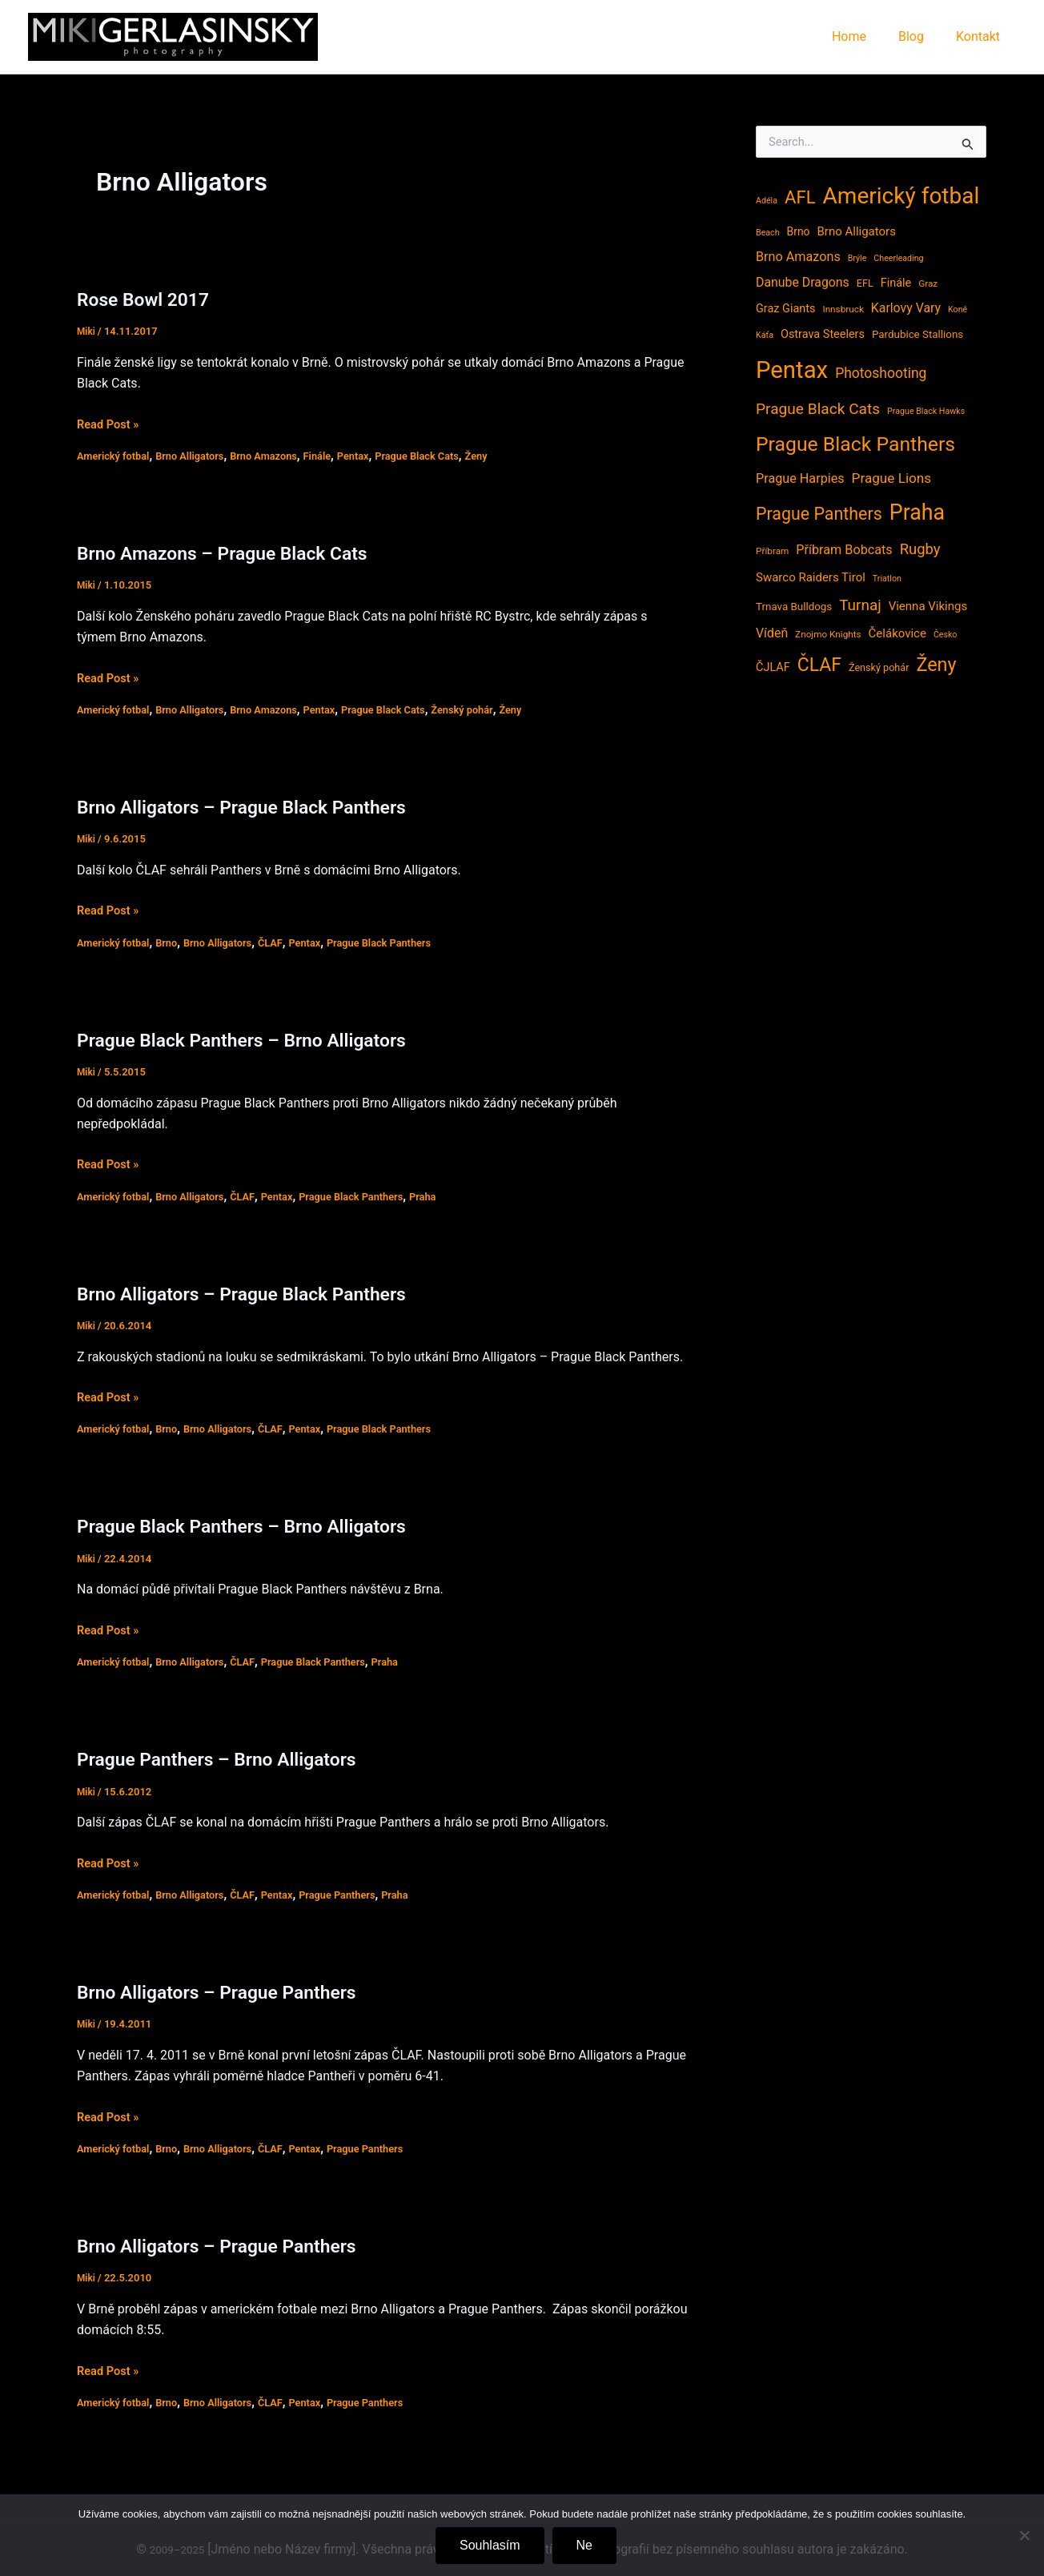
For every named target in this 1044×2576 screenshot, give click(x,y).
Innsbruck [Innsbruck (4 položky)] (842, 309)
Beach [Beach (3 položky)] (768, 232)
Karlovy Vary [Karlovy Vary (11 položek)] (906, 307)
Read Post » (111, 424)
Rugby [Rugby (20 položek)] (920, 549)
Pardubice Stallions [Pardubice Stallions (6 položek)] (917, 334)
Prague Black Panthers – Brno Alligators (257, 1039)
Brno (175, 942)
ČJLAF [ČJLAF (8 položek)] (773, 667)
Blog (921, 36)
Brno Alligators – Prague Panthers (230, 1991)
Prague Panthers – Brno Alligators (230, 1758)
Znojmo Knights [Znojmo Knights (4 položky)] (828, 634)
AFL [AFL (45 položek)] (800, 197)
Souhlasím (490, 2545)
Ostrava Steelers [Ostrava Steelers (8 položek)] (823, 334)
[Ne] (1024, 2535)
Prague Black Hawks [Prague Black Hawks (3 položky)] (926, 411)
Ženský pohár (497, 709)
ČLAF (287, 942)
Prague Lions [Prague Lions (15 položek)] (892, 478)
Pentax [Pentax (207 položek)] (792, 370)
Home (865, 36)
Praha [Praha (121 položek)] (917, 512)
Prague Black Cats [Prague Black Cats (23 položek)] (818, 409)
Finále (338, 455)
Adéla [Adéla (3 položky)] (766, 200)
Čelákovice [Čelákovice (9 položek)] (897, 633)
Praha (453, 1196)
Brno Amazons (280, 455)
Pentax (378, 455)
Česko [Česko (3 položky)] (946, 634)
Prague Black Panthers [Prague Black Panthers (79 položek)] (855, 444)
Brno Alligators (200, 455)
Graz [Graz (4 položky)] (928, 283)
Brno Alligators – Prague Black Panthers (257, 806)
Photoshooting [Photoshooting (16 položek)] (880, 373)
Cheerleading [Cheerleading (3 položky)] (898, 258)
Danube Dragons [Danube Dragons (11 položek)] (802, 282)
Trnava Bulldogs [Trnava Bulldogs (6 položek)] (794, 607)
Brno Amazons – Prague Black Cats (236, 553)
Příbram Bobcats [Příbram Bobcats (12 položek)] (844, 549)
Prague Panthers (360, 1894)
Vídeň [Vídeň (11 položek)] (772, 633)
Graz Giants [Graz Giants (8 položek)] (785, 308)
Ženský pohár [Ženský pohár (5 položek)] (879, 667)
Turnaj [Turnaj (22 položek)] (860, 605)
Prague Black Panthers (405, 942)
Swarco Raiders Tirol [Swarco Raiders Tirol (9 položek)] (810, 577)
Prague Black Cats (447, 455)
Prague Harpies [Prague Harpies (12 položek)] (800, 478)
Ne (584, 2545)
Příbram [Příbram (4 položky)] (772, 551)
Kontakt (981, 36)
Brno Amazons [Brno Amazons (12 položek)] (798, 256)
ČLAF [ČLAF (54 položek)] (819, 665)
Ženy (512, 455)
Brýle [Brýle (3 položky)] (857, 258)
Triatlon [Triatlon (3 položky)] (887, 578)
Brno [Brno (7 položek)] (798, 231)
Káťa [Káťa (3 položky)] (764, 335)
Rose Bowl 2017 (149, 299)
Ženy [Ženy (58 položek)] (936, 664)
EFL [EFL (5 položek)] (865, 283)
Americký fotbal (116, 455)
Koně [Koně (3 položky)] (957, 309)
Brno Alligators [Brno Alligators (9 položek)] (856, 231)
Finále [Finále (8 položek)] (896, 283)
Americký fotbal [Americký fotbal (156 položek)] (901, 196)
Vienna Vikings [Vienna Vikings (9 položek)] (928, 606)
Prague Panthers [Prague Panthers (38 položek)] (819, 514)
